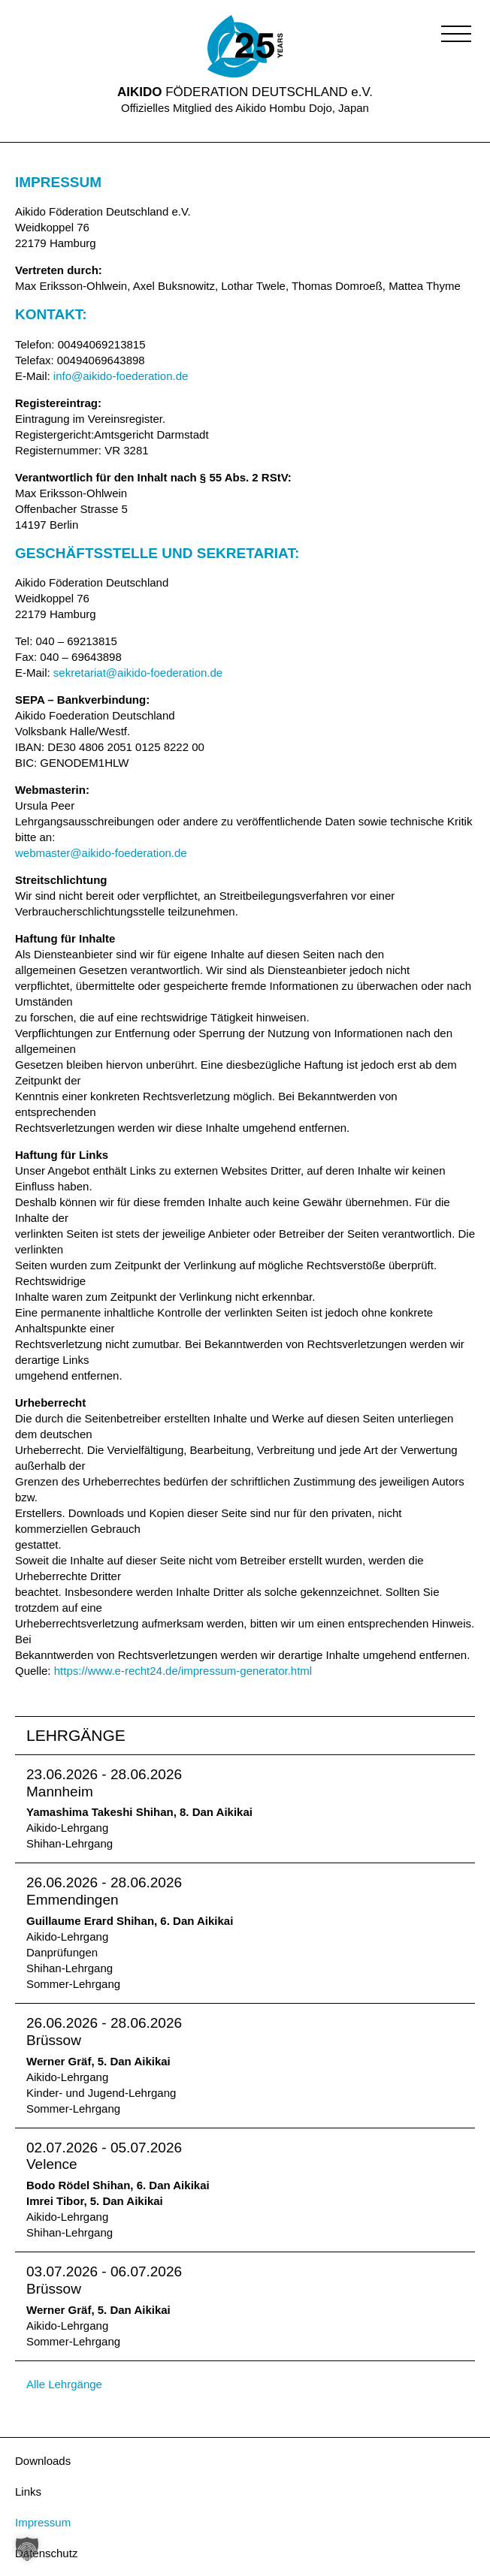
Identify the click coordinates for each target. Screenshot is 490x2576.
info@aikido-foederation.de (121, 376)
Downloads (43, 2460)
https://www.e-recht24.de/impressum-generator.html (183, 1670)
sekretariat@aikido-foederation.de (137, 672)
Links (28, 2491)
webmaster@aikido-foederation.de (101, 852)
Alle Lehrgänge (64, 2384)
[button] (456, 34)
